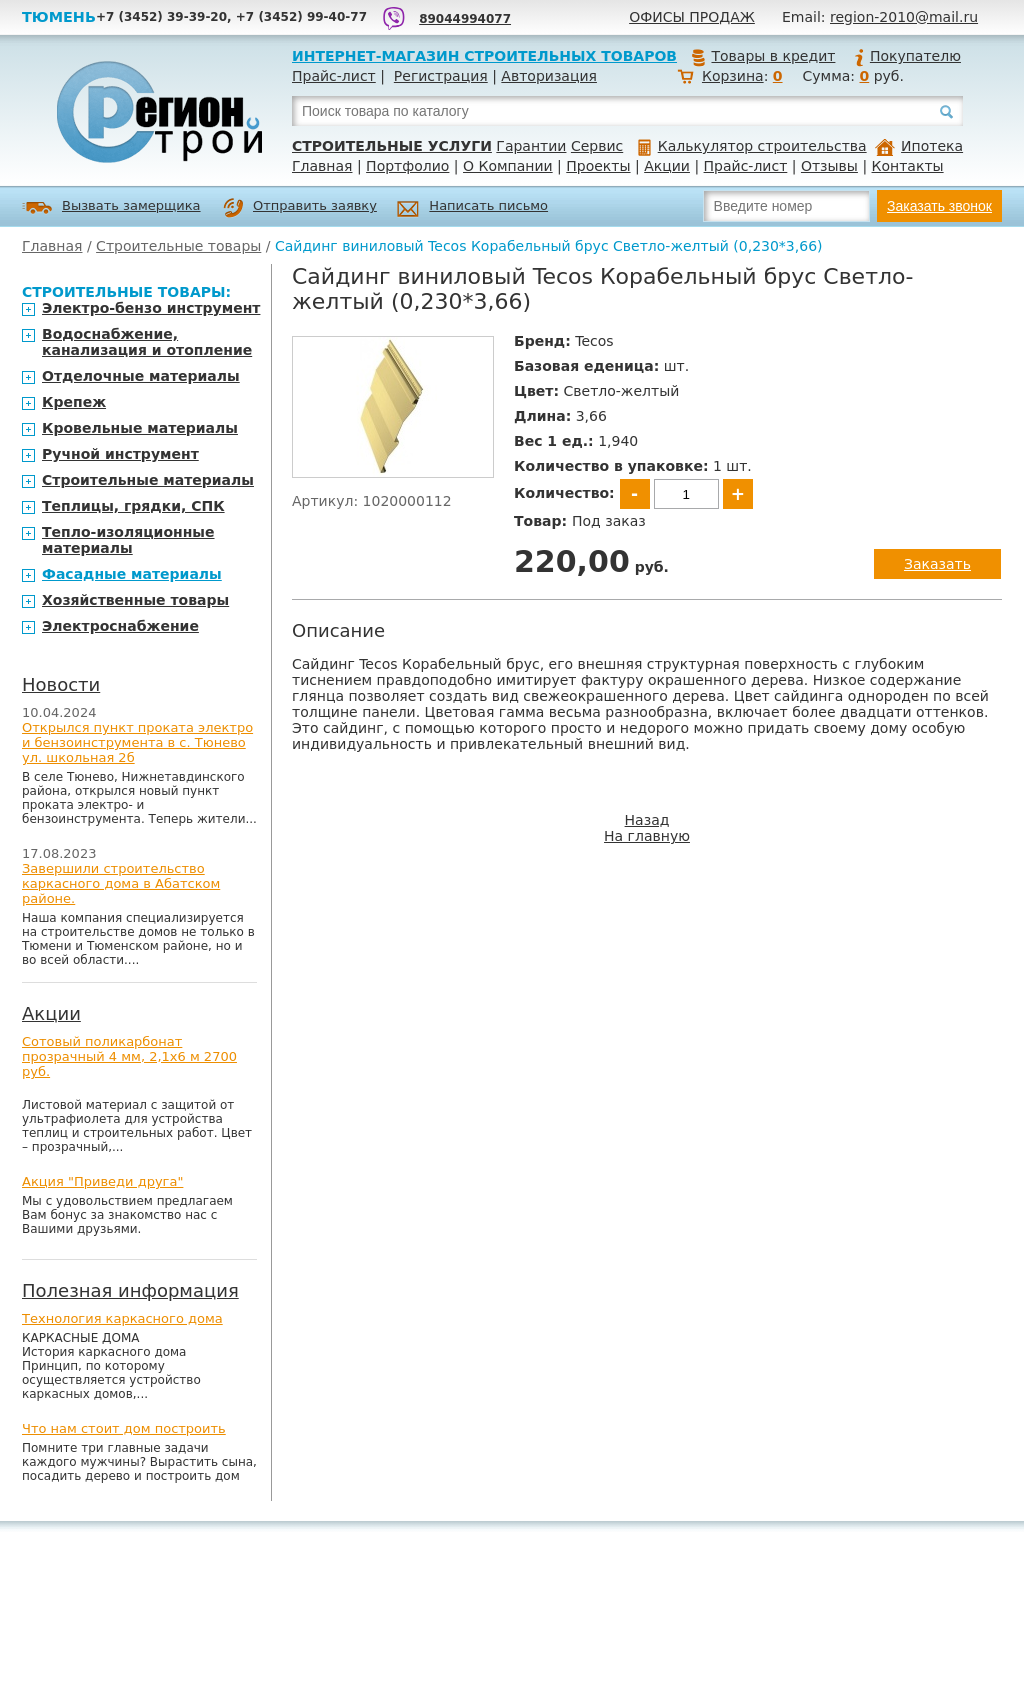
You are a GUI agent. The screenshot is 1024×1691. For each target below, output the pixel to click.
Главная (322, 166)
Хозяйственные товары (135, 600)
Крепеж (74, 402)
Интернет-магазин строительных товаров (484, 56)
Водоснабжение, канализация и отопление (147, 342)
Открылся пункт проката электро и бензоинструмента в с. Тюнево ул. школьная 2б (137, 742)
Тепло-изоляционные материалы (128, 540)
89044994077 (465, 19)
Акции (667, 166)
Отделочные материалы (141, 376)
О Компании (508, 166)
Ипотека (919, 146)
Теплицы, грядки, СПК (133, 506)
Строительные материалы (148, 480)
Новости (61, 684)
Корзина (733, 76)
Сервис (597, 146)
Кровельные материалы (140, 428)
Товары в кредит (763, 56)
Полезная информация (130, 1290)
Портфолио (407, 166)
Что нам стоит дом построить (124, 1428)
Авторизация (549, 76)
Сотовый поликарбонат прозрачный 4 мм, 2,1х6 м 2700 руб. (129, 1056)
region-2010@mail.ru (904, 17)
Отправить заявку (300, 208)
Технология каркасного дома (122, 1318)
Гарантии (531, 146)
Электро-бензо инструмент (151, 308)
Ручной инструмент (120, 454)
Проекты (598, 166)
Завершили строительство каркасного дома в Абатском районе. (121, 883)
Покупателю (907, 56)
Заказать (937, 564)
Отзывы (829, 166)
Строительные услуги (392, 146)
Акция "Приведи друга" (102, 1181)
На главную (647, 836)
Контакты (908, 166)
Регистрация (441, 76)
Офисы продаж (692, 17)
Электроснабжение (120, 626)
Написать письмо (472, 208)
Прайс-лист (334, 76)
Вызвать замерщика (111, 207)
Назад (647, 820)
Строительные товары (178, 246)
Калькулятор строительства (752, 146)
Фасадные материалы (132, 574)
